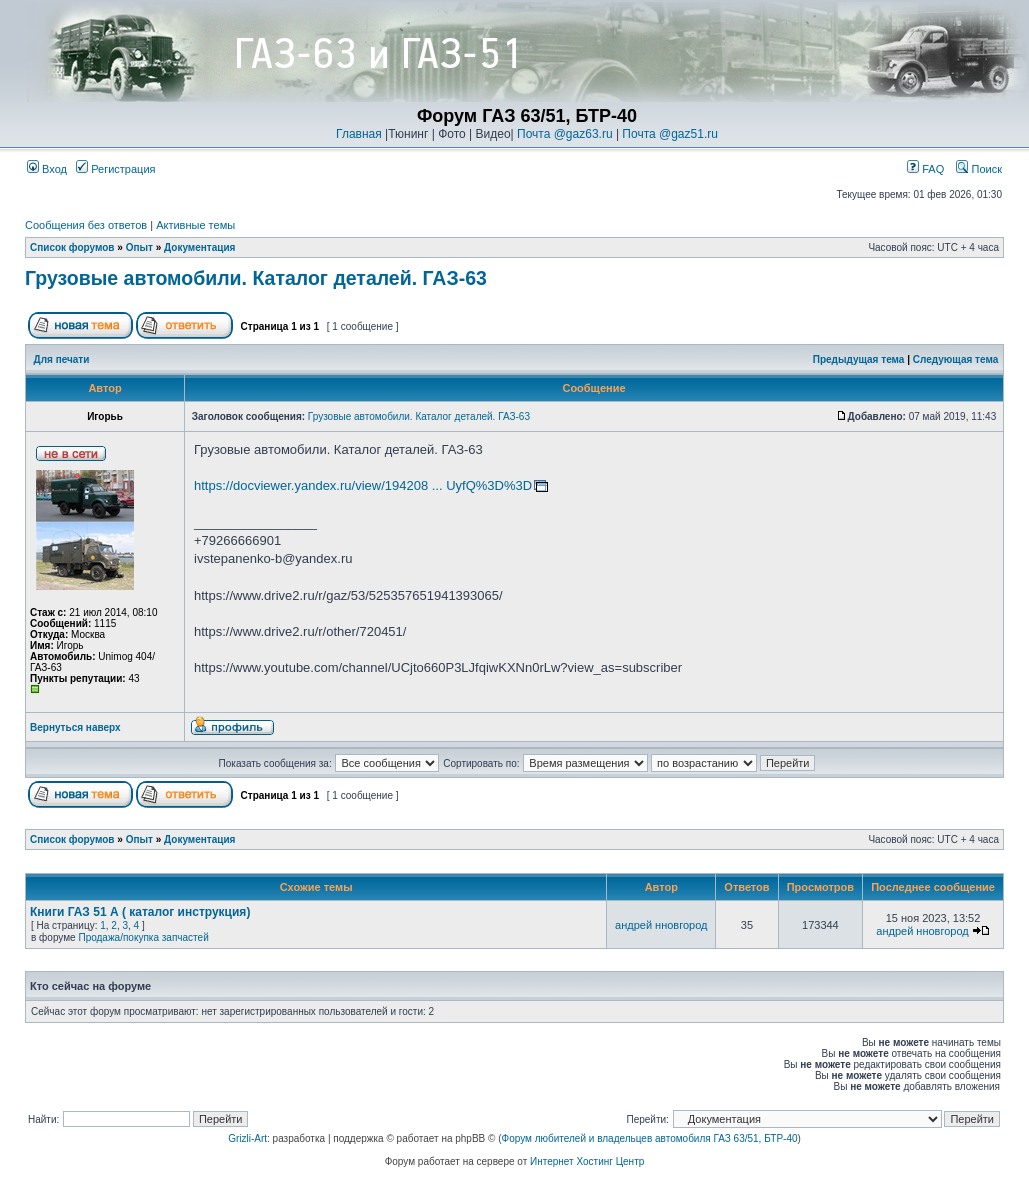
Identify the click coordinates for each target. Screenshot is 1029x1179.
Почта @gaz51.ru (670, 134)
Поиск (979, 169)
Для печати (62, 359)
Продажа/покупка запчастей (143, 937)
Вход (47, 169)
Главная (359, 134)
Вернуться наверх (75, 727)
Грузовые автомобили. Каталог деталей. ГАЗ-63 (256, 278)
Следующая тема (955, 359)
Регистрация (115, 169)
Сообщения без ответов (86, 225)
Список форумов (72, 247)
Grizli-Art (247, 1138)
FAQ (925, 169)
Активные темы (195, 225)
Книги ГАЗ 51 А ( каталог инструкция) (140, 912)
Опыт (139, 247)
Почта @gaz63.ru (565, 134)
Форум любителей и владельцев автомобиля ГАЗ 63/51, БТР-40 (650, 1138)
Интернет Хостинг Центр (587, 1161)
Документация (199, 247)
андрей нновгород (661, 925)
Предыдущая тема (859, 359)
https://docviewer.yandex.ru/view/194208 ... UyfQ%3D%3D (363, 485)
